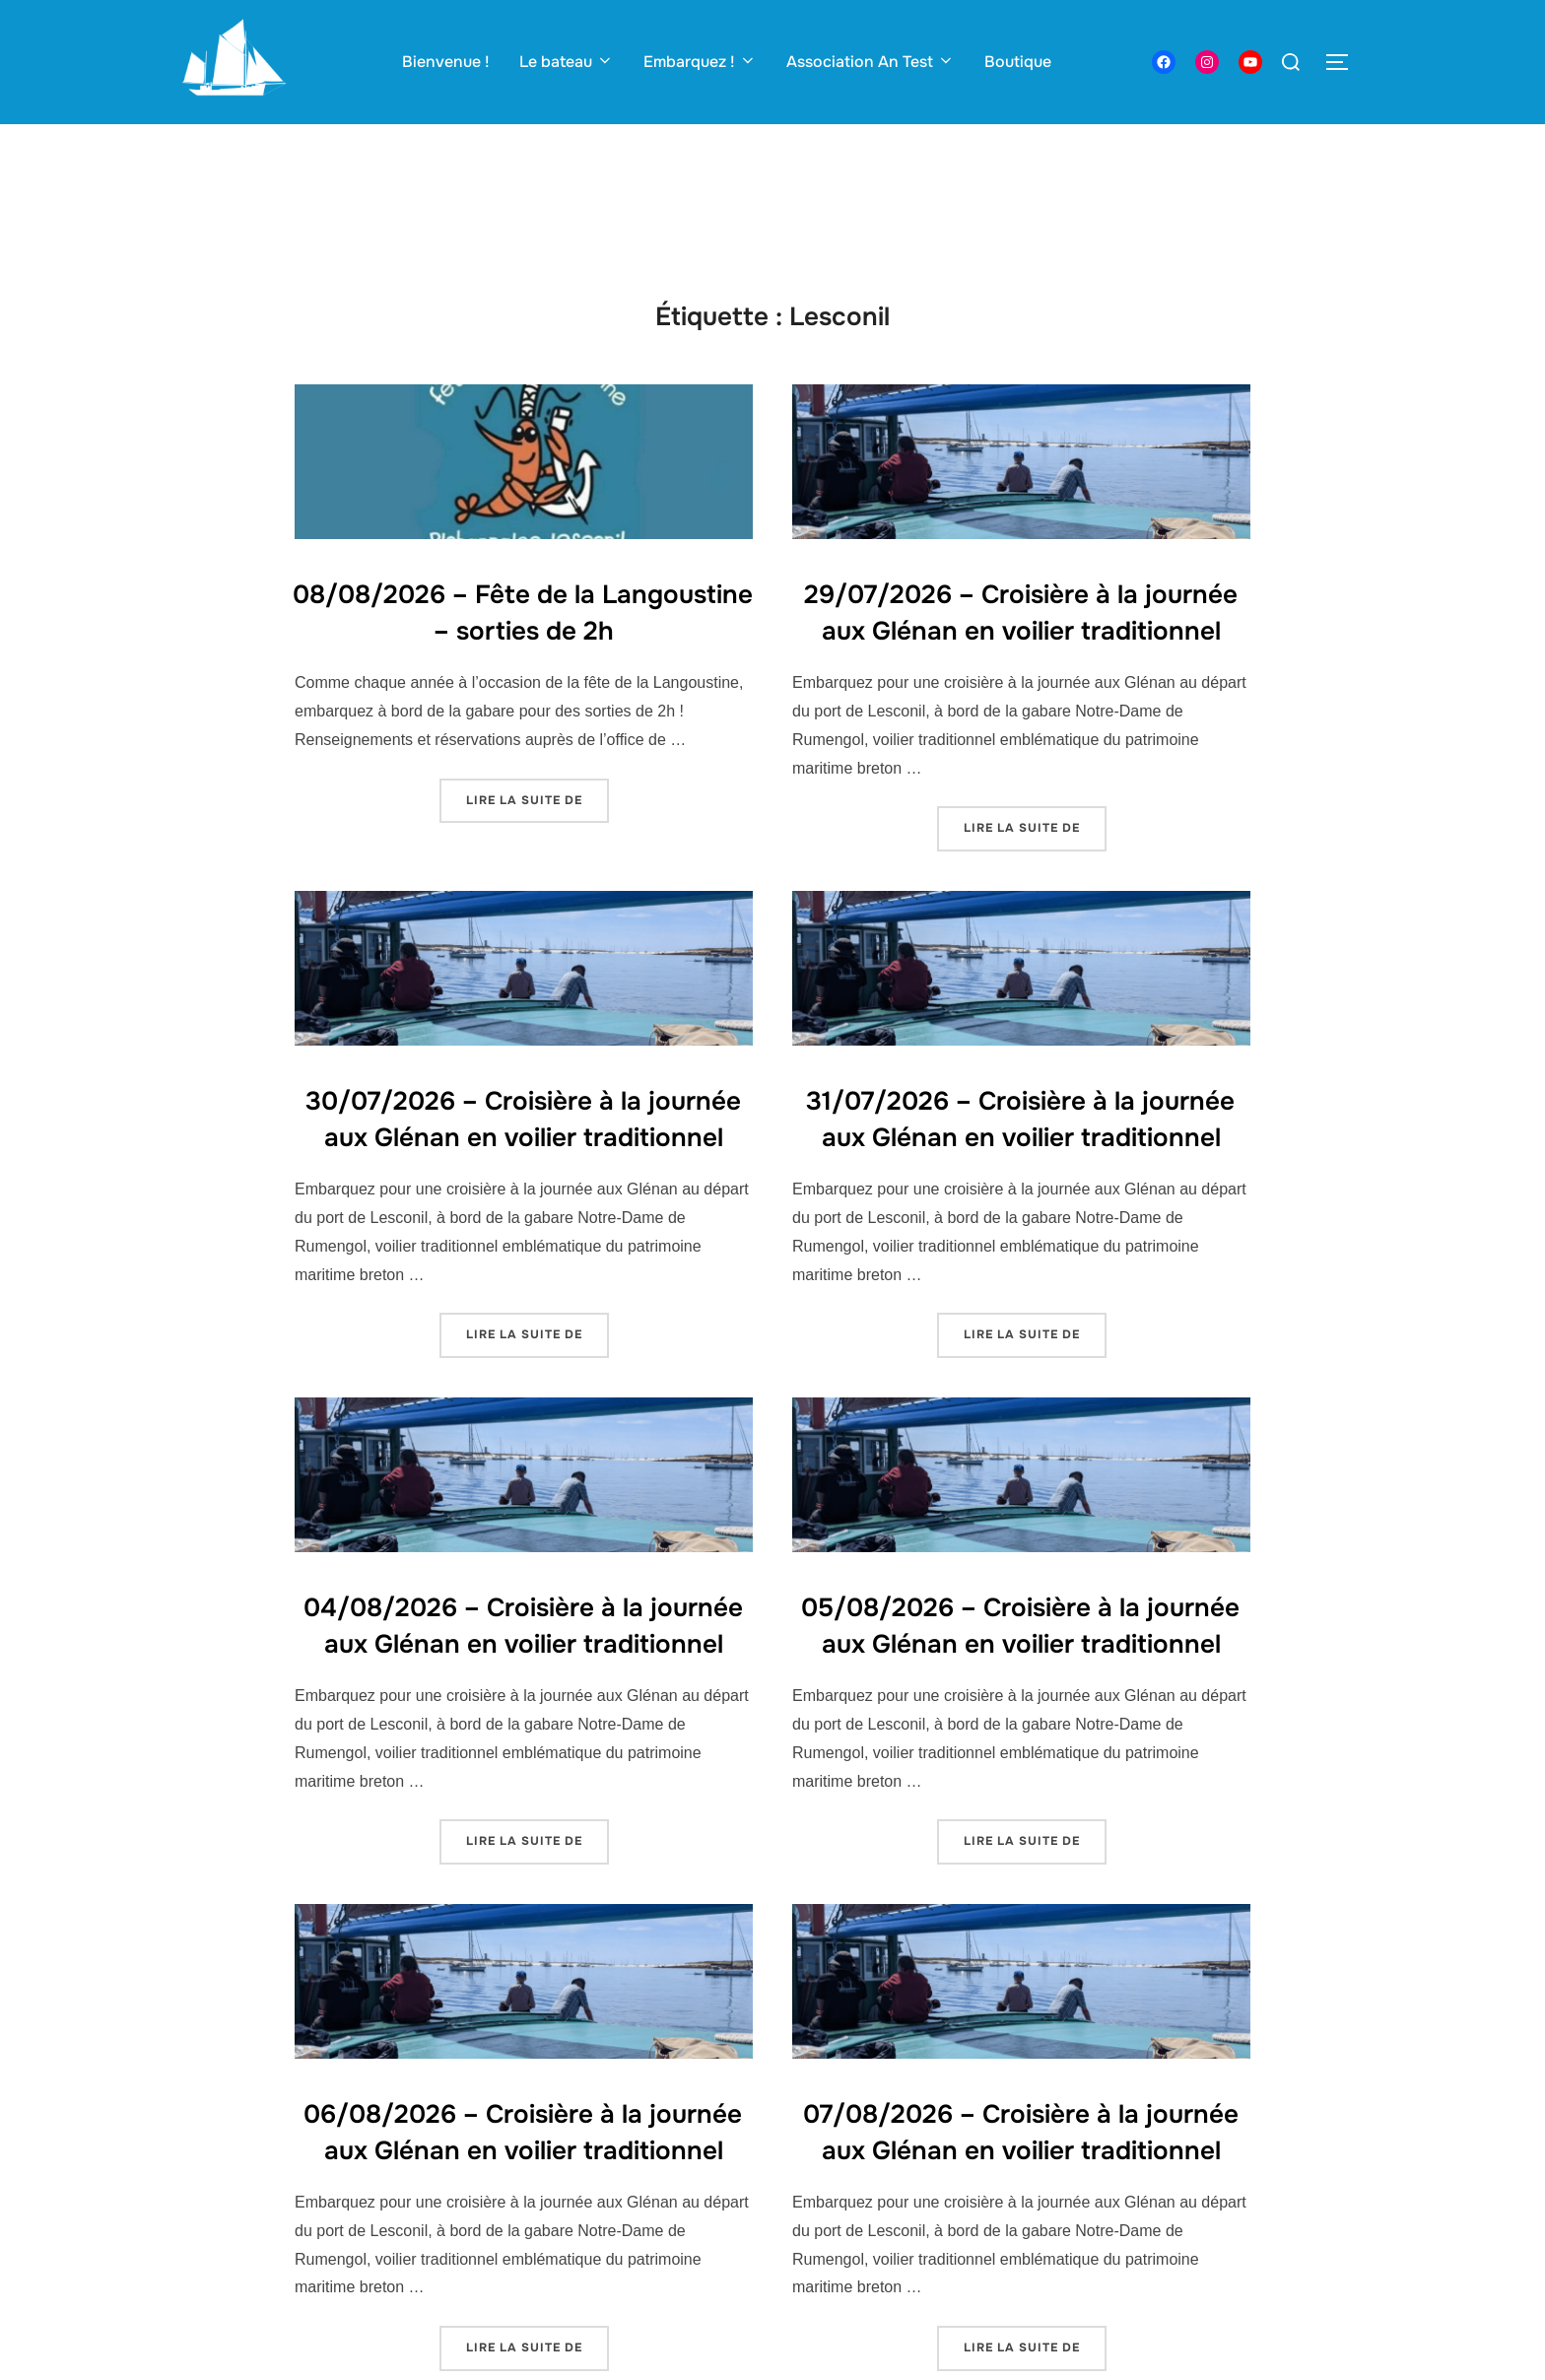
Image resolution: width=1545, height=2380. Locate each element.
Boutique (1017, 61)
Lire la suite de (537, 798)
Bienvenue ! (446, 61)
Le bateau (566, 61)
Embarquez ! (700, 61)
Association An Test (870, 61)
